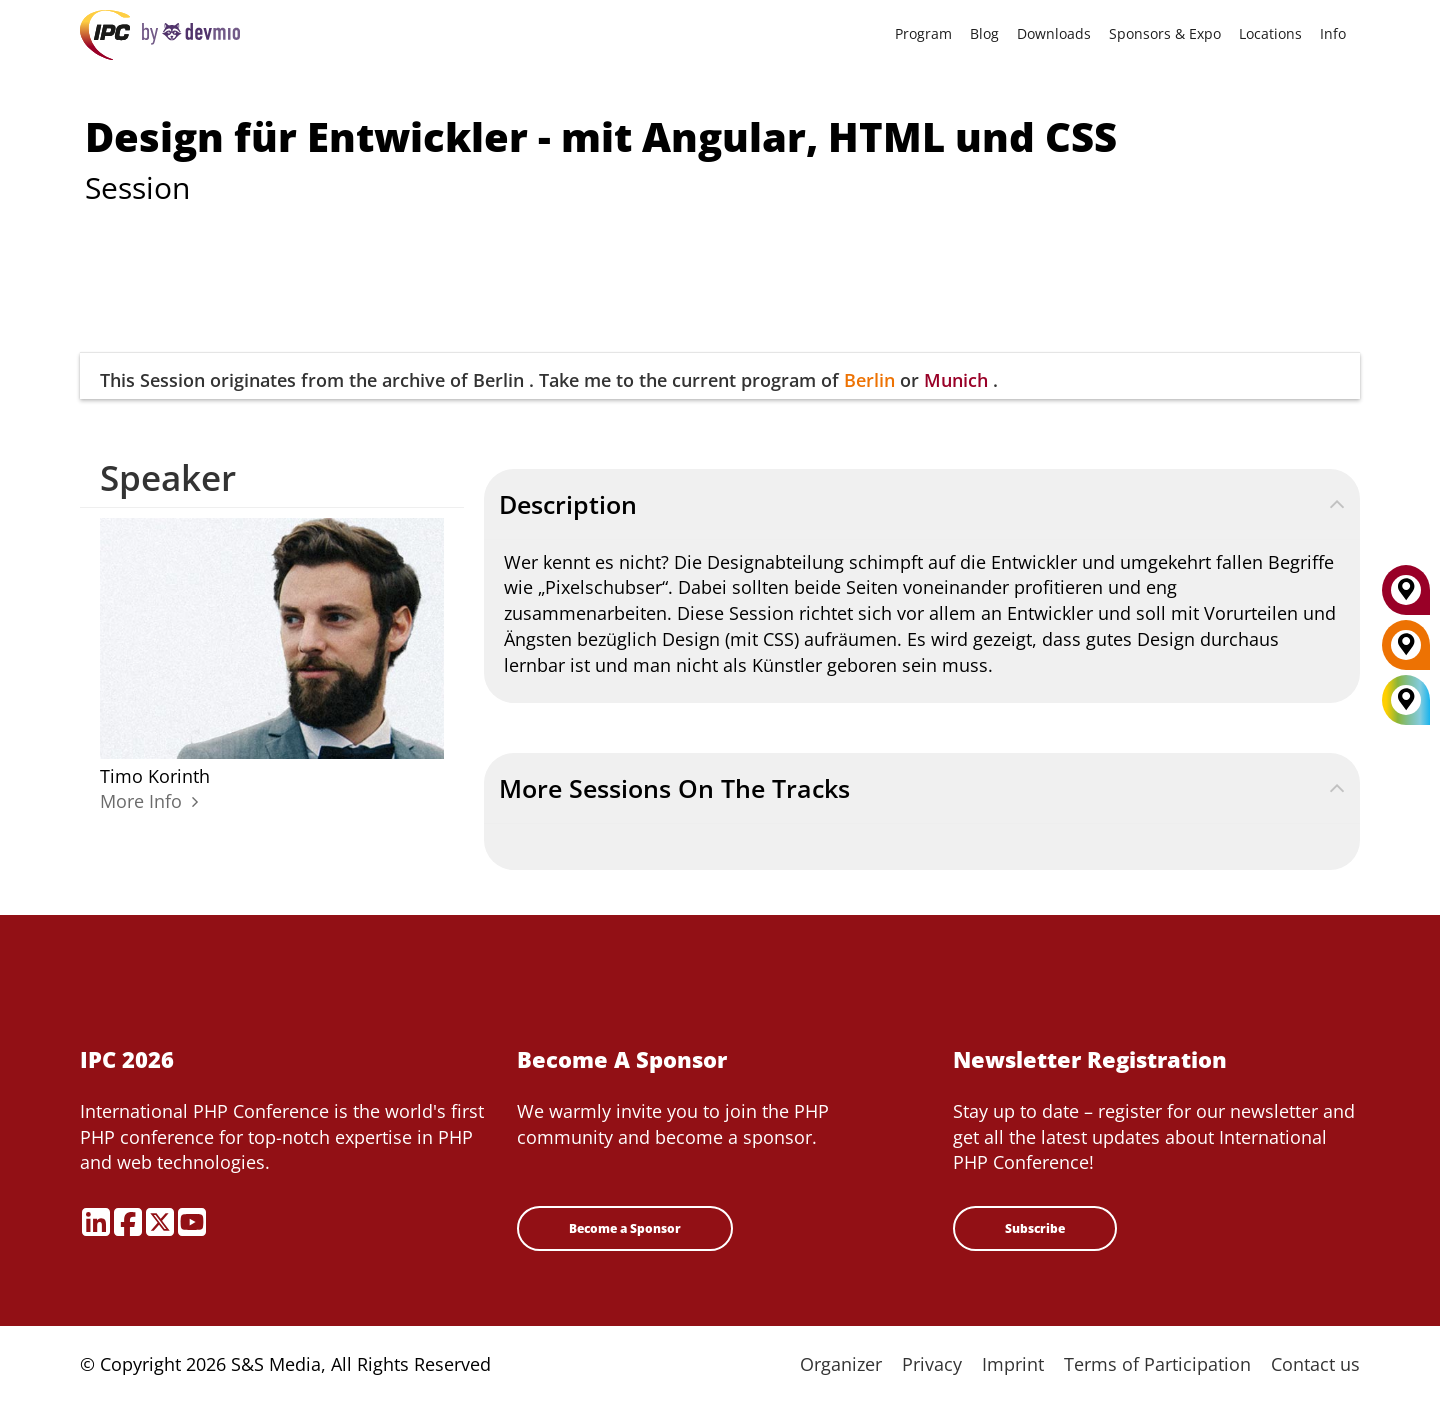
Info (1333, 33)
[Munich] (1406, 597)
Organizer (841, 1364)
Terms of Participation (1157, 1364)
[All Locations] (1406, 700)
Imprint (1013, 1364)
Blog (984, 33)
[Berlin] (1406, 652)
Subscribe (1035, 1228)
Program (923, 33)
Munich (956, 380)
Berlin (869, 380)
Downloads (1054, 33)
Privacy (932, 1364)
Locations (1270, 33)
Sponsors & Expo (1165, 33)
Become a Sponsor (625, 1228)
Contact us (1315, 1364)
